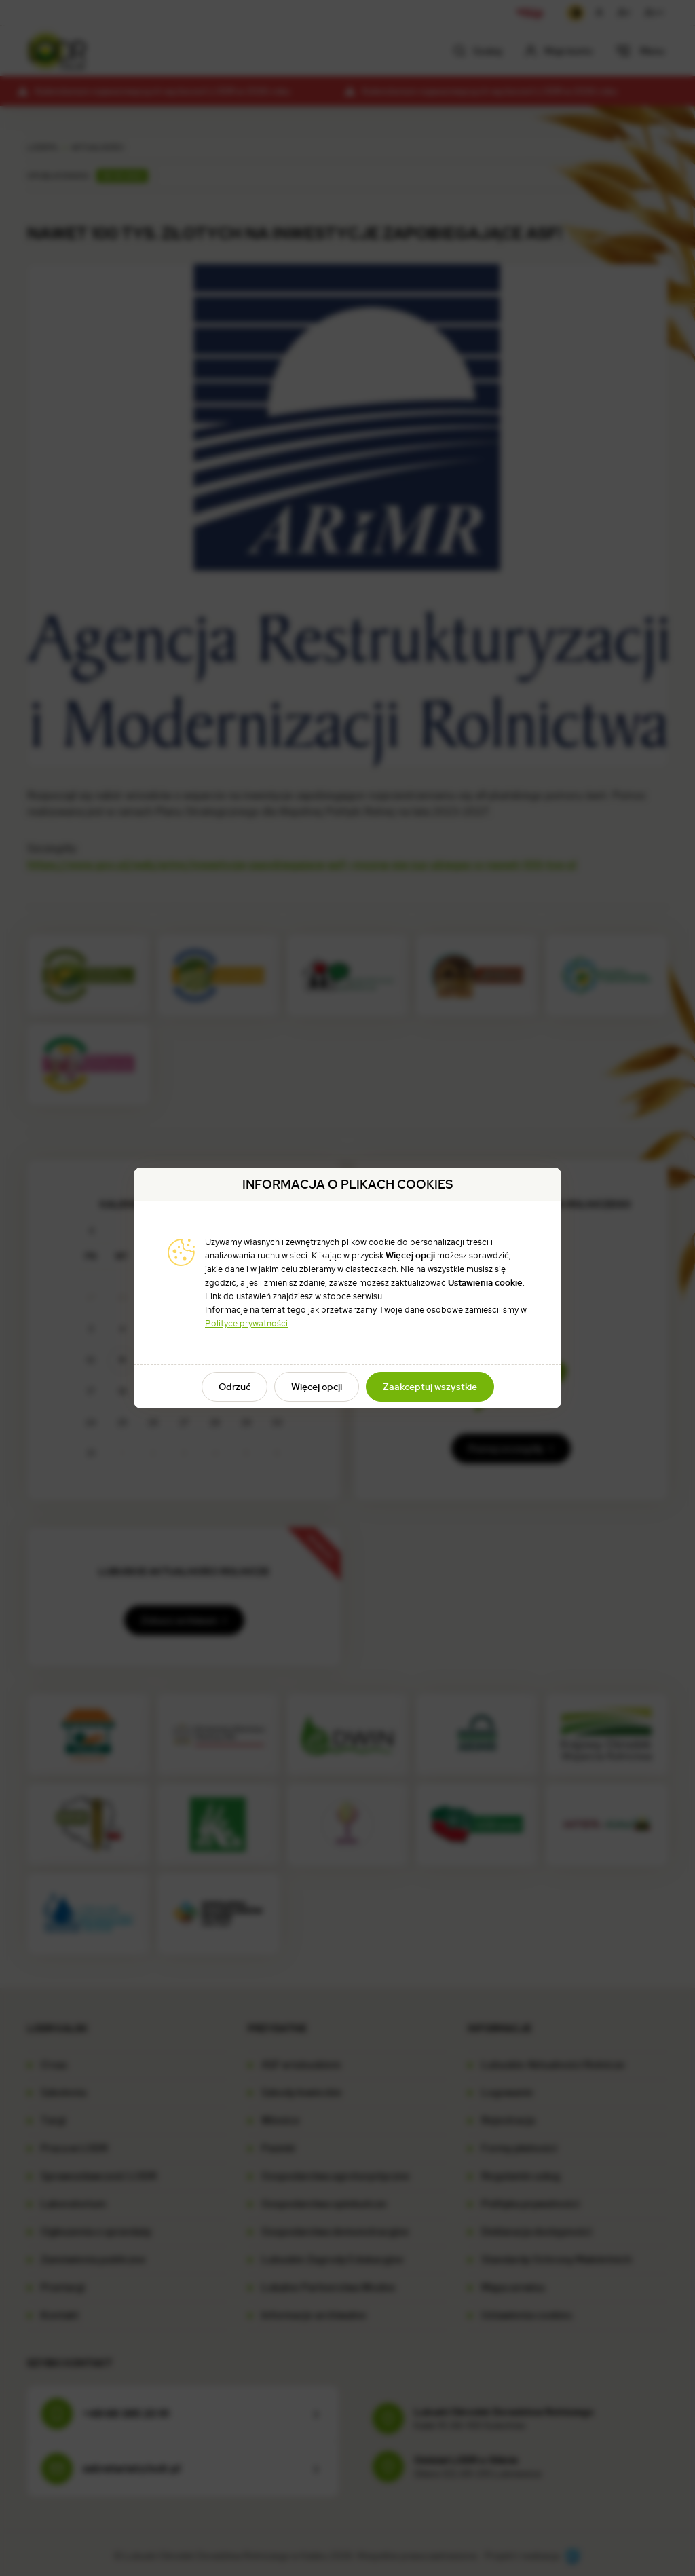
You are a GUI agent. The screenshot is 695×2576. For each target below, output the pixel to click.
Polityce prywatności (246, 1323)
